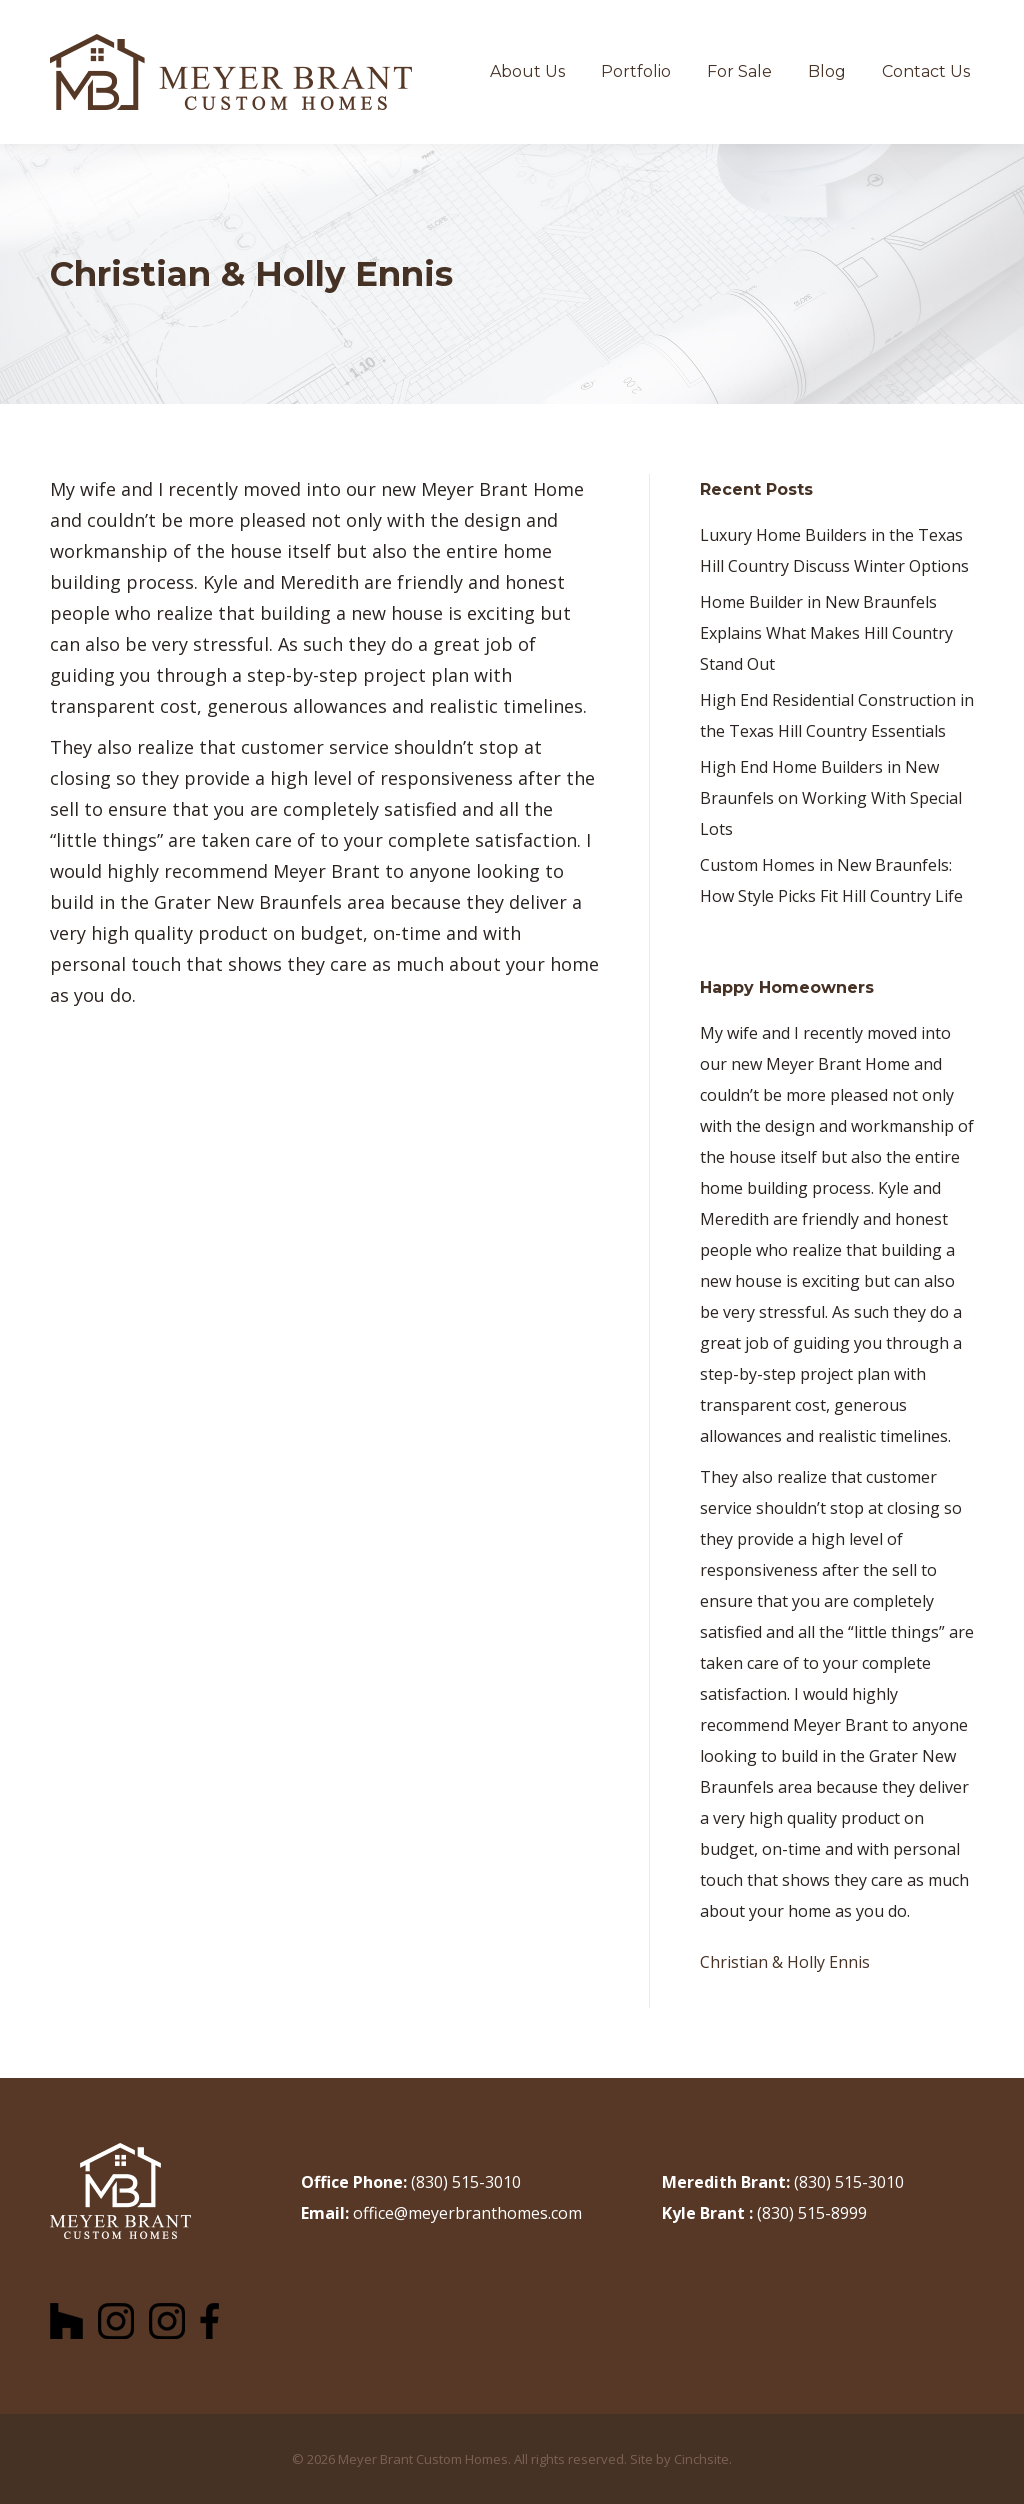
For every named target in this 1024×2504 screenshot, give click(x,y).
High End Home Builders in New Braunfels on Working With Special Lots (831, 798)
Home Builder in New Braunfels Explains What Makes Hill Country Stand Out (826, 633)
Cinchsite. (703, 2459)
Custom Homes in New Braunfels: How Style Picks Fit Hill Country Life (831, 880)
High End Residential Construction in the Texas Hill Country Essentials (837, 715)
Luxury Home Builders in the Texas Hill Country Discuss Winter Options (834, 550)
